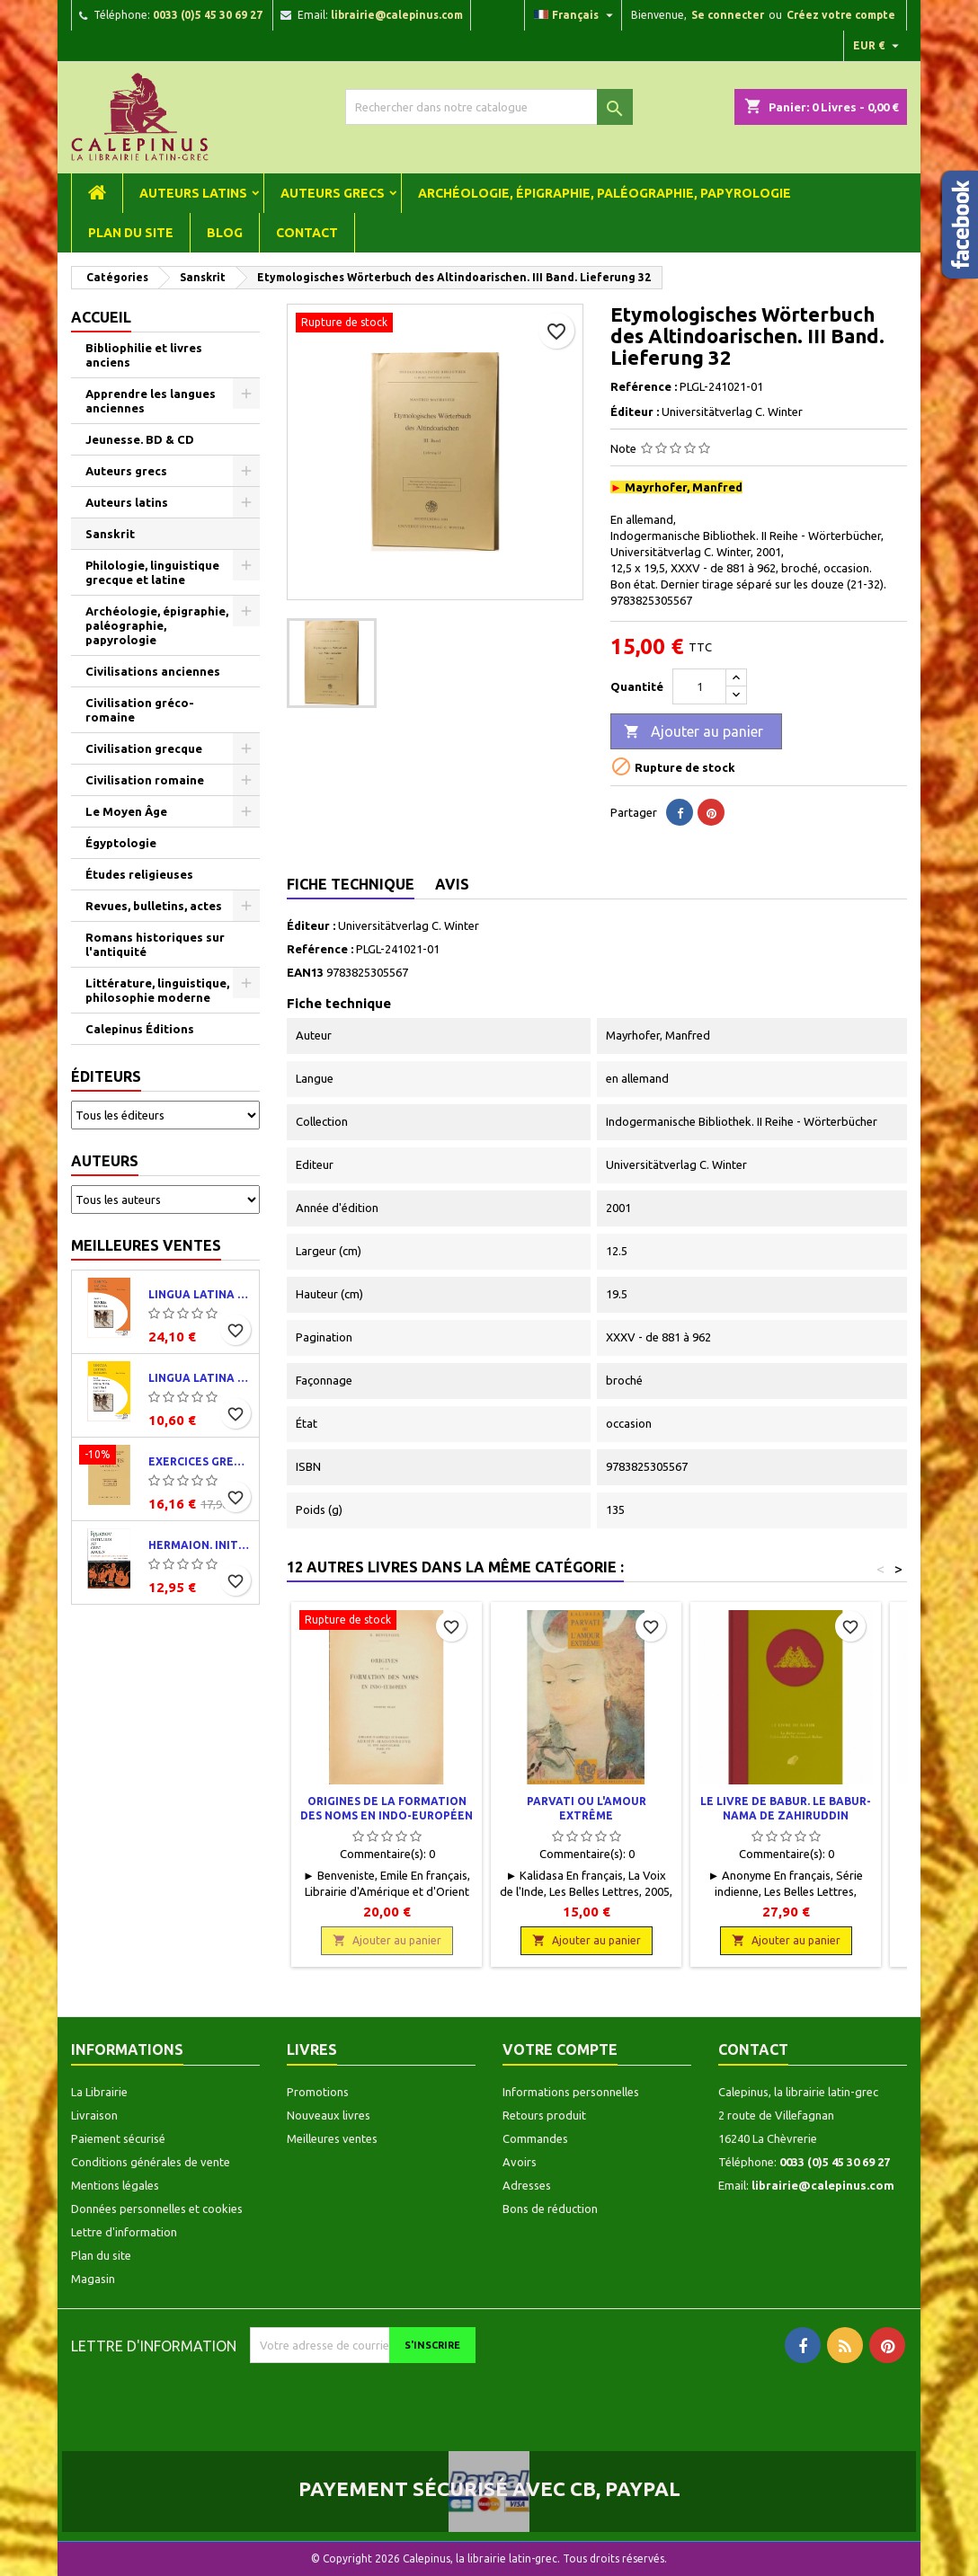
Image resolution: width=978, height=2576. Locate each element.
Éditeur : (634, 411)
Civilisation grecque (143, 748)
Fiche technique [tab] (350, 884)
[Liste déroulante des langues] (576, 15)
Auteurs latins (193, 193)
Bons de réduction (550, 2208)
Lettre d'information (124, 2232)
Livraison (94, 2115)
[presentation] (400, 2398)
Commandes (535, 2138)
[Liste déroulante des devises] (878, 46)
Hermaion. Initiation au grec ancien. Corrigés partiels (200, 1545)
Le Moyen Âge (126, 811)
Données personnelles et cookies (157, 2208)
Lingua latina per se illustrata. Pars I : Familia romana (200, 1294)
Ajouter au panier (693, 732)
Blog (225, 233)
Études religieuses (139, 874)
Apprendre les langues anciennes (150, 400)
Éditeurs (106, 1076)
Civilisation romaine (144, 780)
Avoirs (519, 2162)
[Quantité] (699, 686)
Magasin (93, 2278)
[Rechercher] (489, 107)
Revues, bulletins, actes (153, 905)
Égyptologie (120, 843)
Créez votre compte (841, 15)
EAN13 (305, 972)
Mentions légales (115, 2185)
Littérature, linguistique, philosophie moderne (157, 990)
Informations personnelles (570, 2091)
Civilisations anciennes (152, 671)
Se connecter (727, 15)
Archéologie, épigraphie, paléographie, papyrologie (604, 193)
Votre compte (560, 2049)
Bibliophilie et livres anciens (143, 354)
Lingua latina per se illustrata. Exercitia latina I (200, 1378)
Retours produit (544, 2115)
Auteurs (104, 1161)
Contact (307, 233)
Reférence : (643, 386)
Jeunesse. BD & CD (139, 439)
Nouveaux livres (328, 2115)
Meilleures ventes (146, 1245)
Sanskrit (110, 533)
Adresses (526, 2185)
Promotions (318, 2091)
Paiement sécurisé (118, 2138)
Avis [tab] (452, 884)
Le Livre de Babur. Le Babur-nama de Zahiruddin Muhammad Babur (785, 1815)
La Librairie (99, 2091)
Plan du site (130, 233)
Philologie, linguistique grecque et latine (152, 572)
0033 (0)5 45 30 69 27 (207, 15)
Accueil (101, 317)
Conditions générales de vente (150, 2162)
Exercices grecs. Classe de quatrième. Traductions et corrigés (200, 1461)
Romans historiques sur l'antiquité (155, 944)
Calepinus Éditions (139, 1028)
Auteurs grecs (332, 193)
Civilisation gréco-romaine (139, 709)
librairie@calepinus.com (397, 15)
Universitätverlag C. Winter (408, 925)
